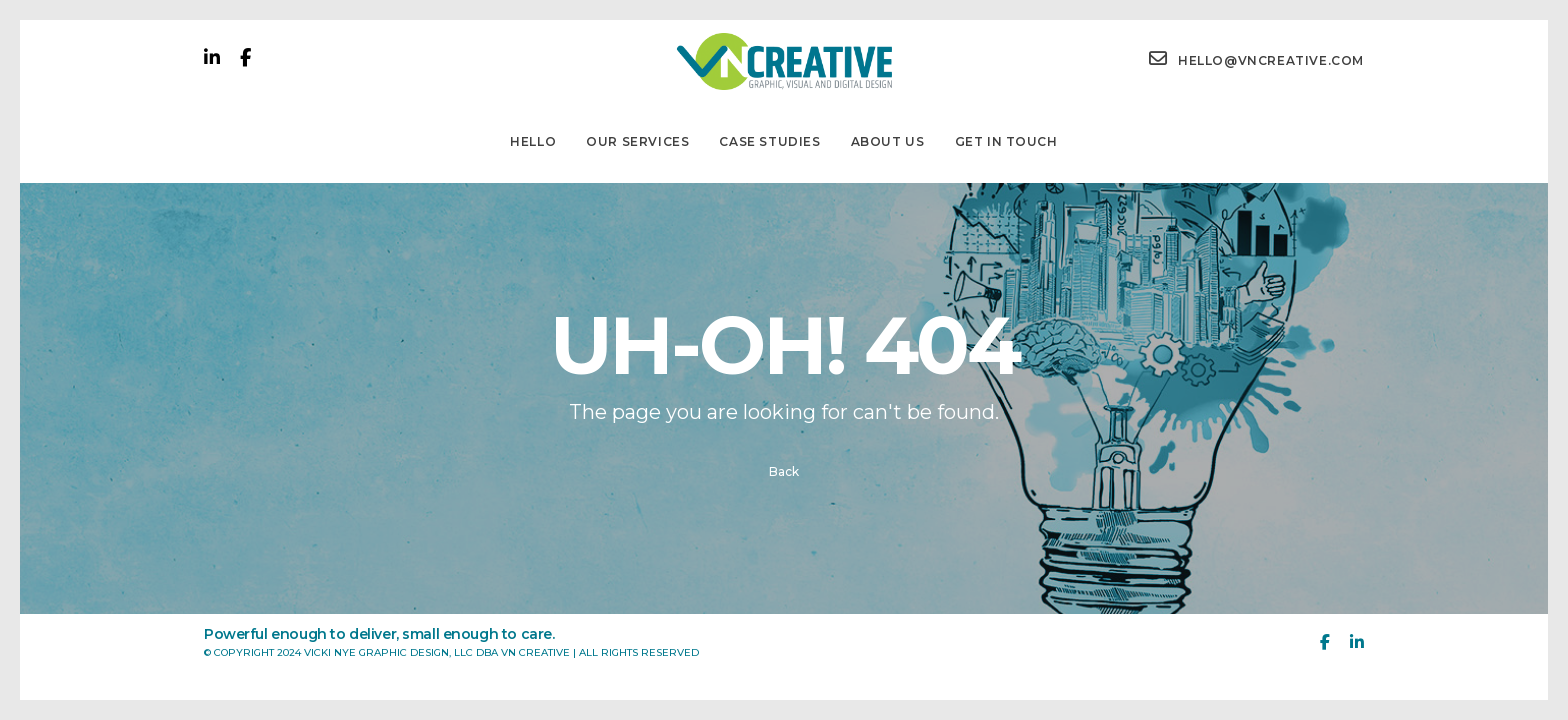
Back (784, 471)
